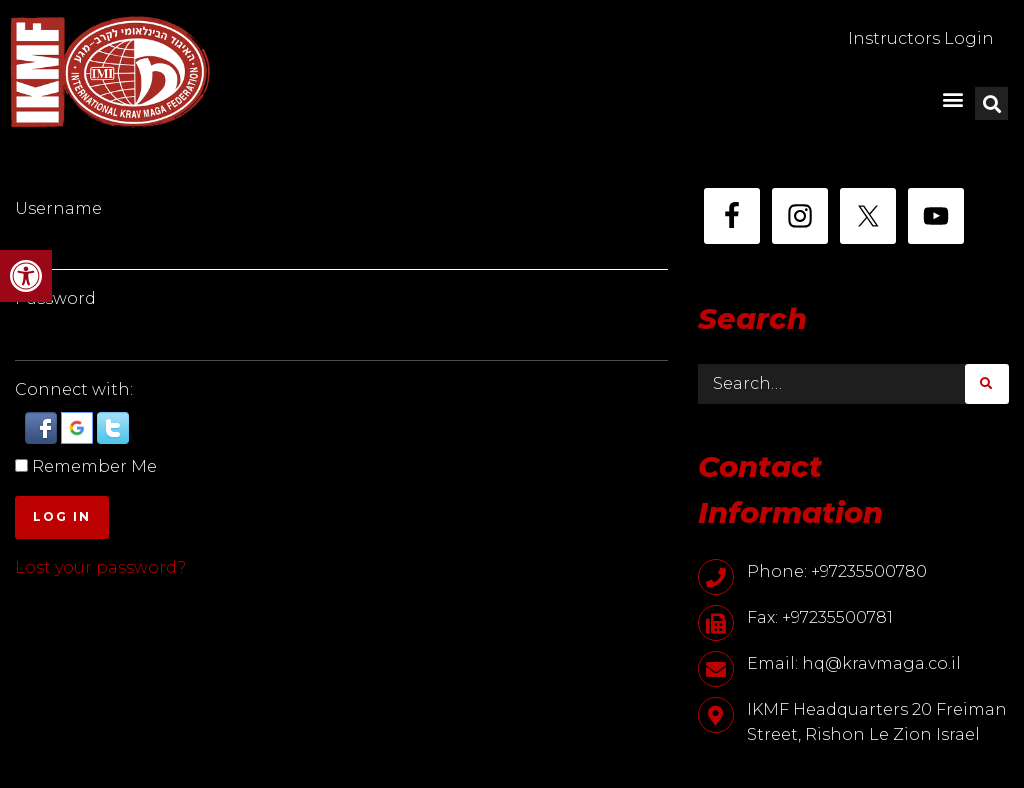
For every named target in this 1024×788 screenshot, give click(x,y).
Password (55, 298)
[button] (26, 276)
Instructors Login (921, 38)
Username (58, 208)
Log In (62, 516)
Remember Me (94, 466)
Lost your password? (100, 567)
